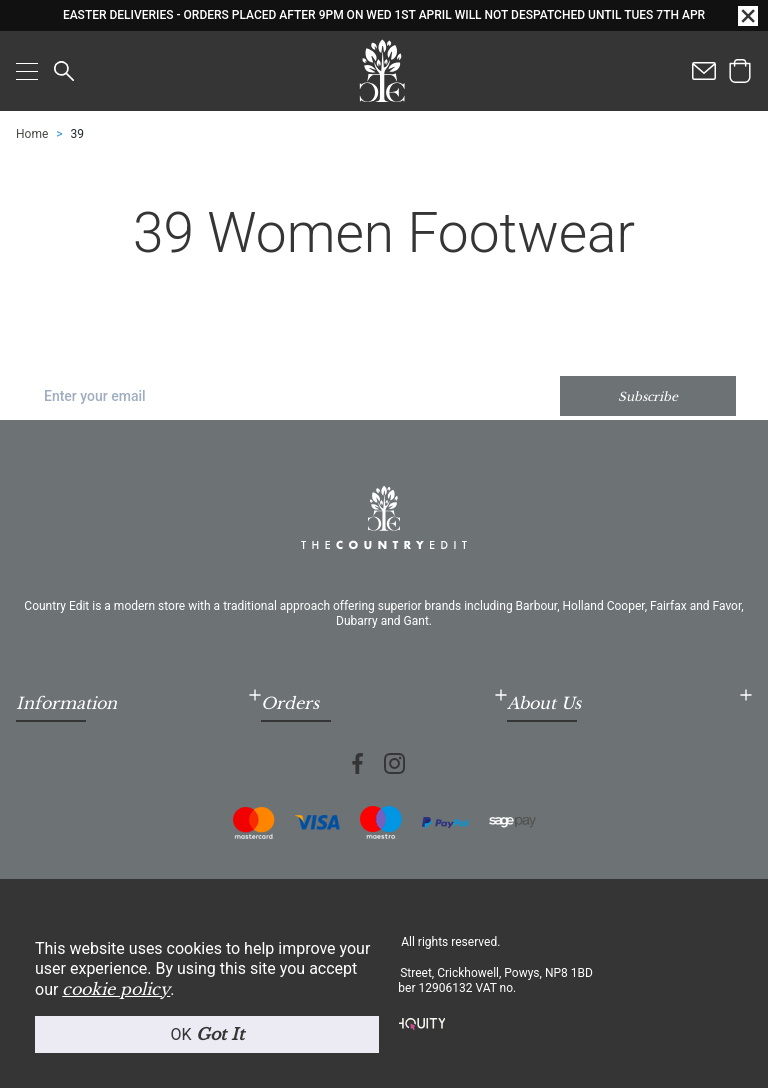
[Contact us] (704, 71)
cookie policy (116, 989)
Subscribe (648, 396)
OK (206, 1034)
